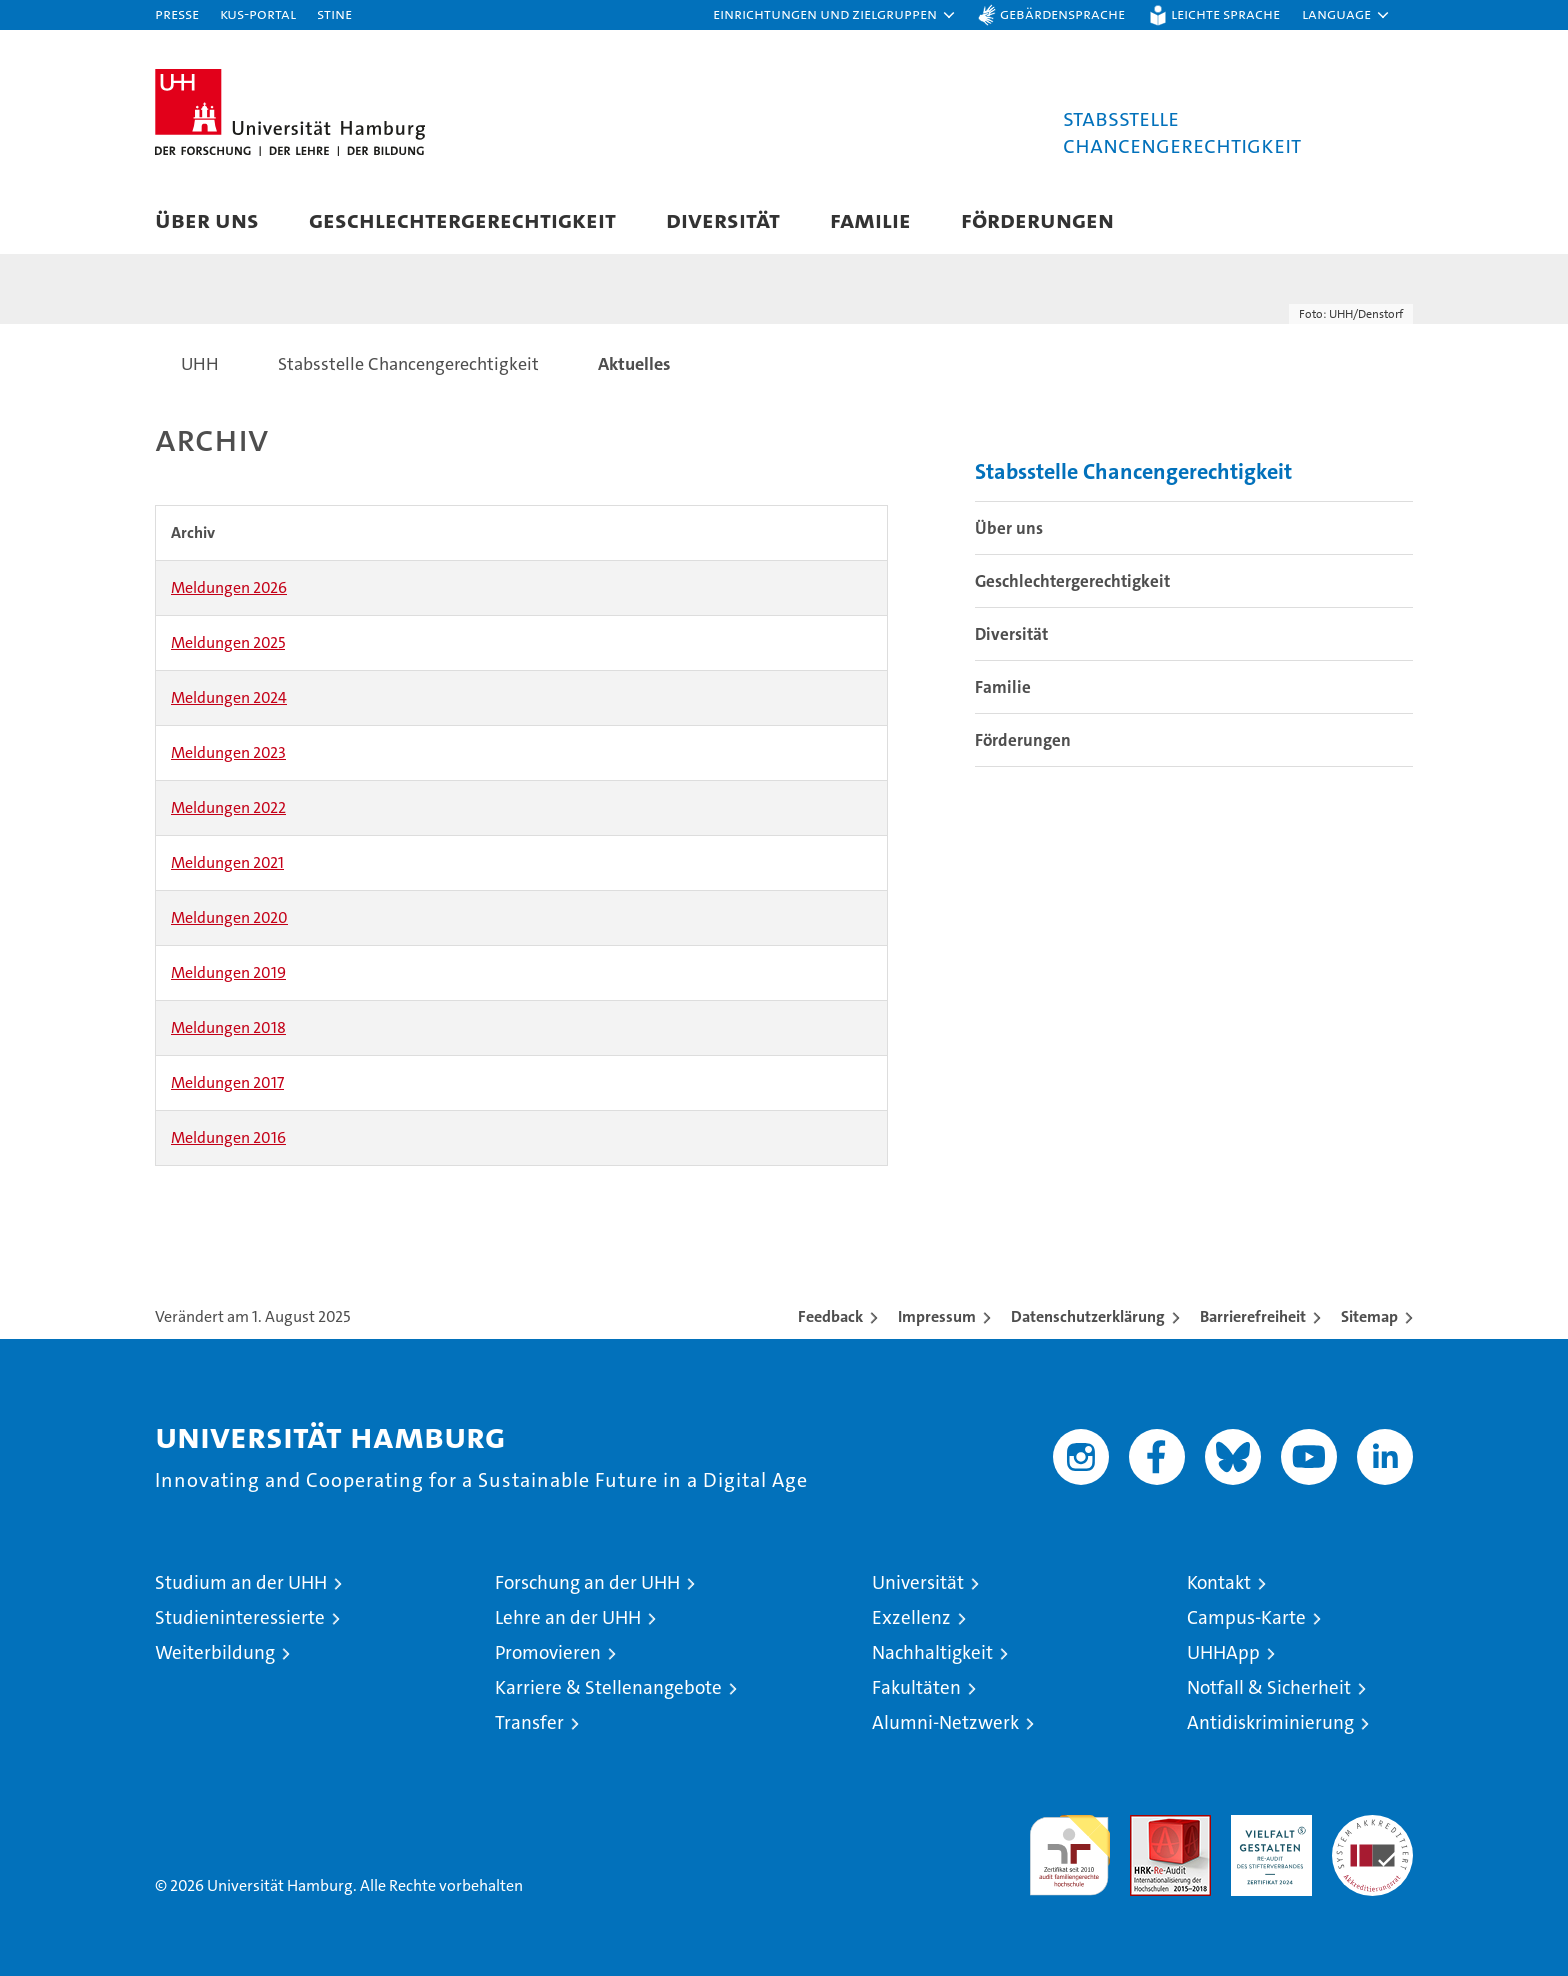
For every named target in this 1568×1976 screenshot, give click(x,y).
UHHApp (1223, 1652)
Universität (918, 1582)
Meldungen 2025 (228, 642)
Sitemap (1369, 1316)
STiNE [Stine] (334, 13)
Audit (1149, 1825)
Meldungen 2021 (227, 862)
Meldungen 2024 (229, 697)
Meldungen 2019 (228, 972)
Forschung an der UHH (587, 1582)
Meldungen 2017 (227, 1082)
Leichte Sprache (1225, 13)
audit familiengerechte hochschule (1069, 1846)
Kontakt (1219, 1582)
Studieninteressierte (240, 1617)
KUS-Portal (258, 13)
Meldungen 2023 (228, 752)
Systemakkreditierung (1372, 1825)
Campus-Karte (1246, 1617)
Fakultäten (916, 1687)
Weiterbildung (215, 1652)
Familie (870, 219)
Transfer (529, 1722)
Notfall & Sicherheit (1269, 1687)
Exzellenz (911, 1617)
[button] (835, 15)
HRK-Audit (1266, 1825)
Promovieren (548, 1652)
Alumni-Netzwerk (945, 1722)
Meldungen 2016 (228, 1137)
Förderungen (1037, 219)
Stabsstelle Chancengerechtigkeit (1133, 471)
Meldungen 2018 (228, 1027)
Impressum (937, 1316)
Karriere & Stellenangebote (608, 1687)
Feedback (830, 1316)
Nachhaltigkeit (932, 1652)
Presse (177, 13)
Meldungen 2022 (228, 807)
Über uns (207, 219)
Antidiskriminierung (1270, 1722)
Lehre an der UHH (568, 1617)
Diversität (723, 219)
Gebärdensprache (1062, 13)
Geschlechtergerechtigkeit (462, 219)
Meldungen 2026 (229, 587)
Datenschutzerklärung (1088, 1316)
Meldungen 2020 (229, 917)
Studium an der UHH (241, 1582)
